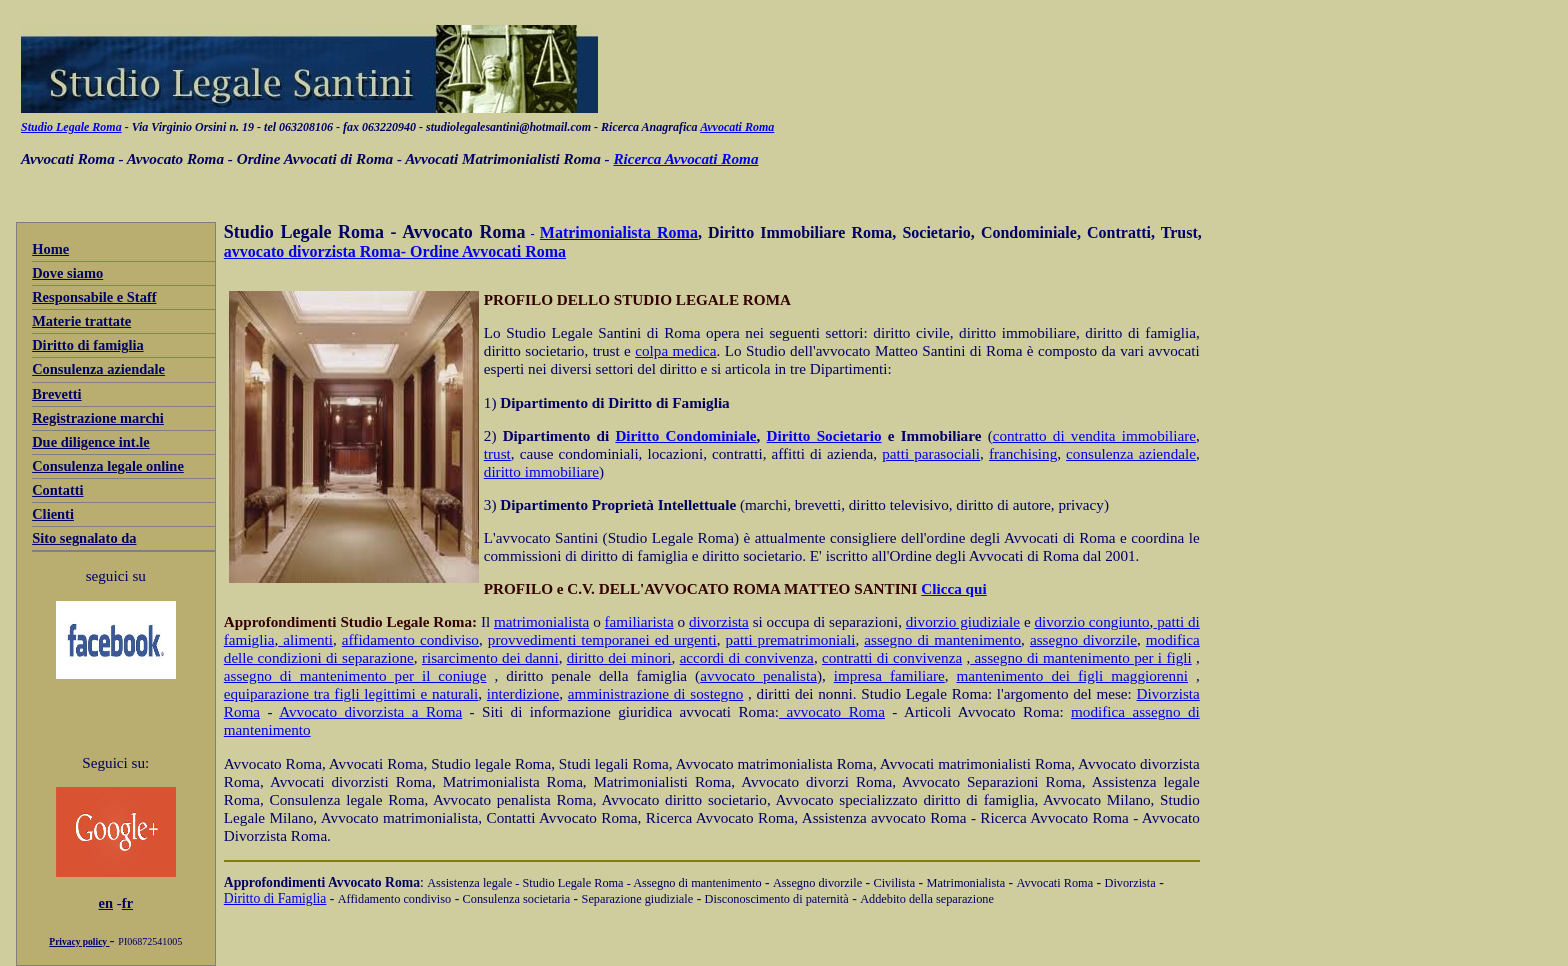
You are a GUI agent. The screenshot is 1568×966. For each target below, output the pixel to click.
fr (127, 903)
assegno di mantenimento (942, 639)
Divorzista (1130, 883)
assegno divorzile (1083, 639)
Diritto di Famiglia (275, 898)
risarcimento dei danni (490, 657)
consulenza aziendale (1131, 453)
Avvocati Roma (737, 127)
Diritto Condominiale (685, 435)
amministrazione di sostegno (656, 693)
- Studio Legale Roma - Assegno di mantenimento (636, 883)
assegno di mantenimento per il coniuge (355, 675)
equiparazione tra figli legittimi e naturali (351, 693)
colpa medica (675, 350)
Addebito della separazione (927, 899)
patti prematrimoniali (791, 639)
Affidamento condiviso (395, 899)
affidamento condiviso (410, 639)
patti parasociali (931, 453)
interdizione (523, 693)
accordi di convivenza (747, 657)
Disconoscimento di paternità (777, 899)
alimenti (305, 639)
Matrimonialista (966, 883)
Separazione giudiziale (638, 899)
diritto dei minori (619, 657)
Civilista (894, 883)
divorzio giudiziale (963, 621)
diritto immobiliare (541, 471)
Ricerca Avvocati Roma (685, 158)
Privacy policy (79, 942)
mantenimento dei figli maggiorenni (1073, 675)
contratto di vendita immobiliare (1094, 435)
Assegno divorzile (817, 883)
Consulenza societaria (517, 899)
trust (497, 453)
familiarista (639, 621)
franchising (1023, 453)
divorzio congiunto (1091, 621)
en (106, 903)
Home (50, 249)
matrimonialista (541, 621)
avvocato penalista (758, 675)
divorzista (719, 621)
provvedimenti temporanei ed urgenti (602, 639)
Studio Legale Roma (71, 127)
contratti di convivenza (892, 657)
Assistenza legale (469, 883)
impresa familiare (889, 675)
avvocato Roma (832, 711)
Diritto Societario (824, 435)
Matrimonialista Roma (619, 232)
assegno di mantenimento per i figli (1080, 657)
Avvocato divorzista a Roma (370, 711)
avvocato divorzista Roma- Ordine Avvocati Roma (395, 251)
